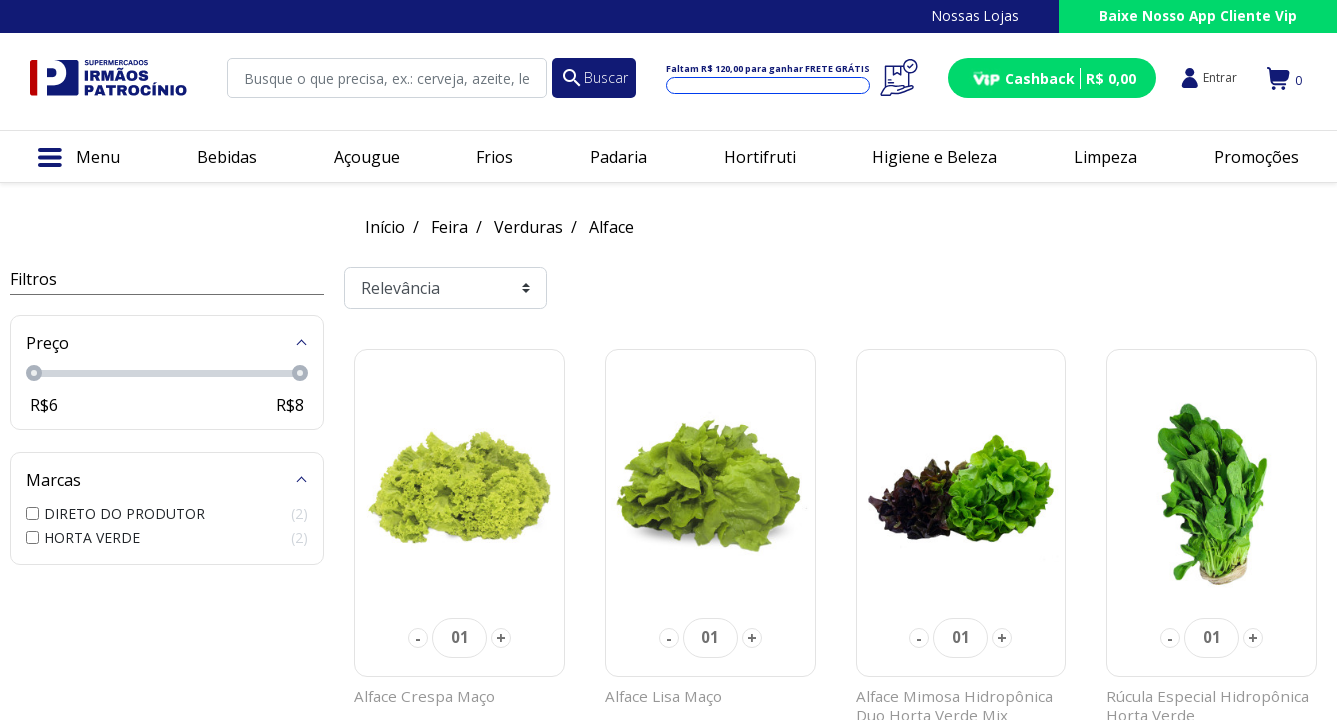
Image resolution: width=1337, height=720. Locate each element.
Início (385, 227)
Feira (449, 227)
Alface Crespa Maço (424, 696)
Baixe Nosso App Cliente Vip (1198, 15)
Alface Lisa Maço (663, 696)
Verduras (528, 227)
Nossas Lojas (975, 15)
